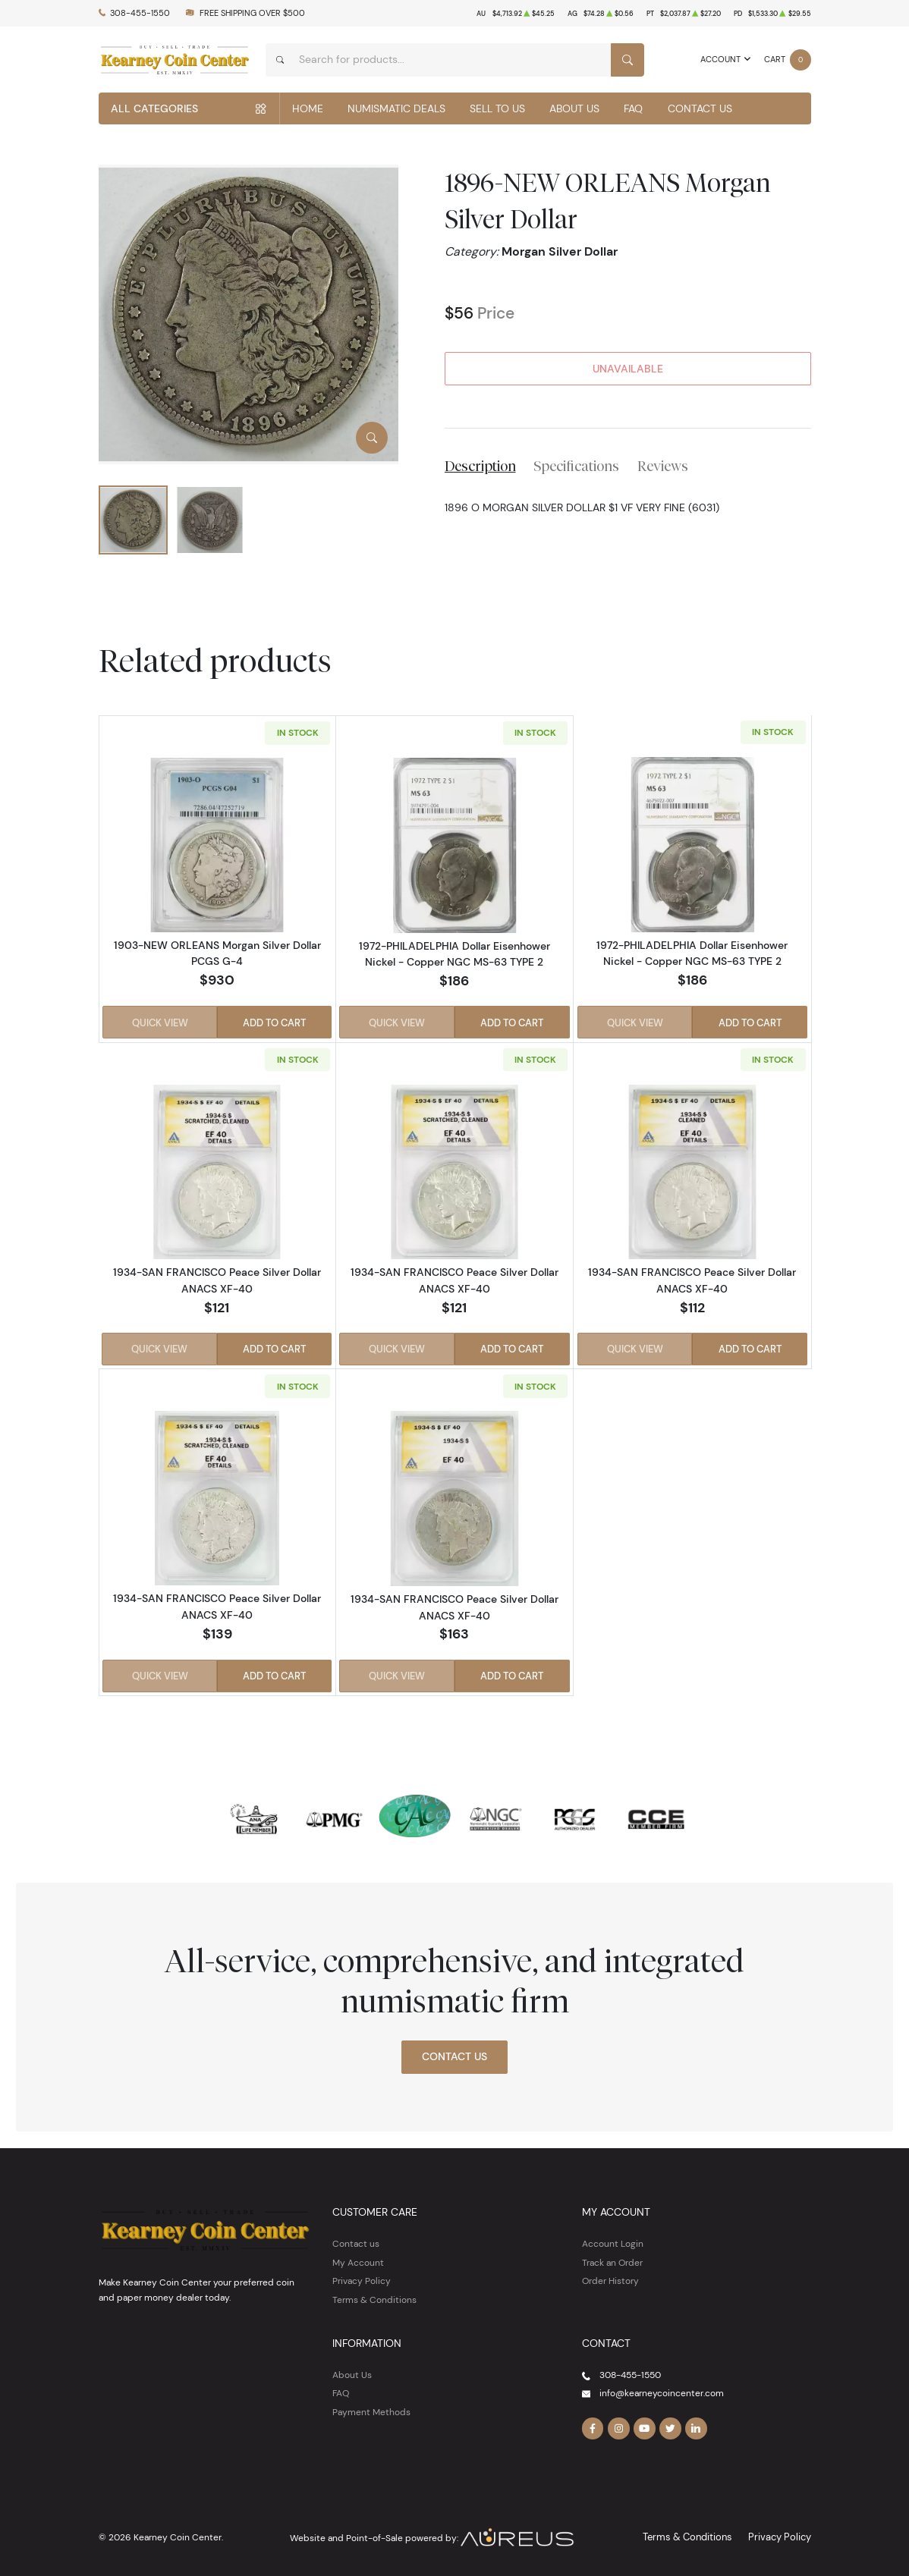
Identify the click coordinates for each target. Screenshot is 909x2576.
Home (307, 108)
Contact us (355, 2239)
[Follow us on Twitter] (667, 2424)
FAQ (633, 108)
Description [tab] (480, 465)
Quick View (159, 1022)
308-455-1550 (140, 13)
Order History (610, 2276)
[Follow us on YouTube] (642, 2424)
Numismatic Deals (396, 108)
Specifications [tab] (576, 465)
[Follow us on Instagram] (617, 2424)
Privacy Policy (361, 2276)
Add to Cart (275, 1022)
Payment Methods (371, 2408)
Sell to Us (497, 108)
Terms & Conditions (374, 2295)
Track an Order (612, 2258)
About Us (574, 108)
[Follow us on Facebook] (592, 2424)
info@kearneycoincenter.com (661, 2389)
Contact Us (700, 108)
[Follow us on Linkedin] (693, 2424)
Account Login (612, 2239)
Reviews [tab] (662, 465)
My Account (358, 2258)
